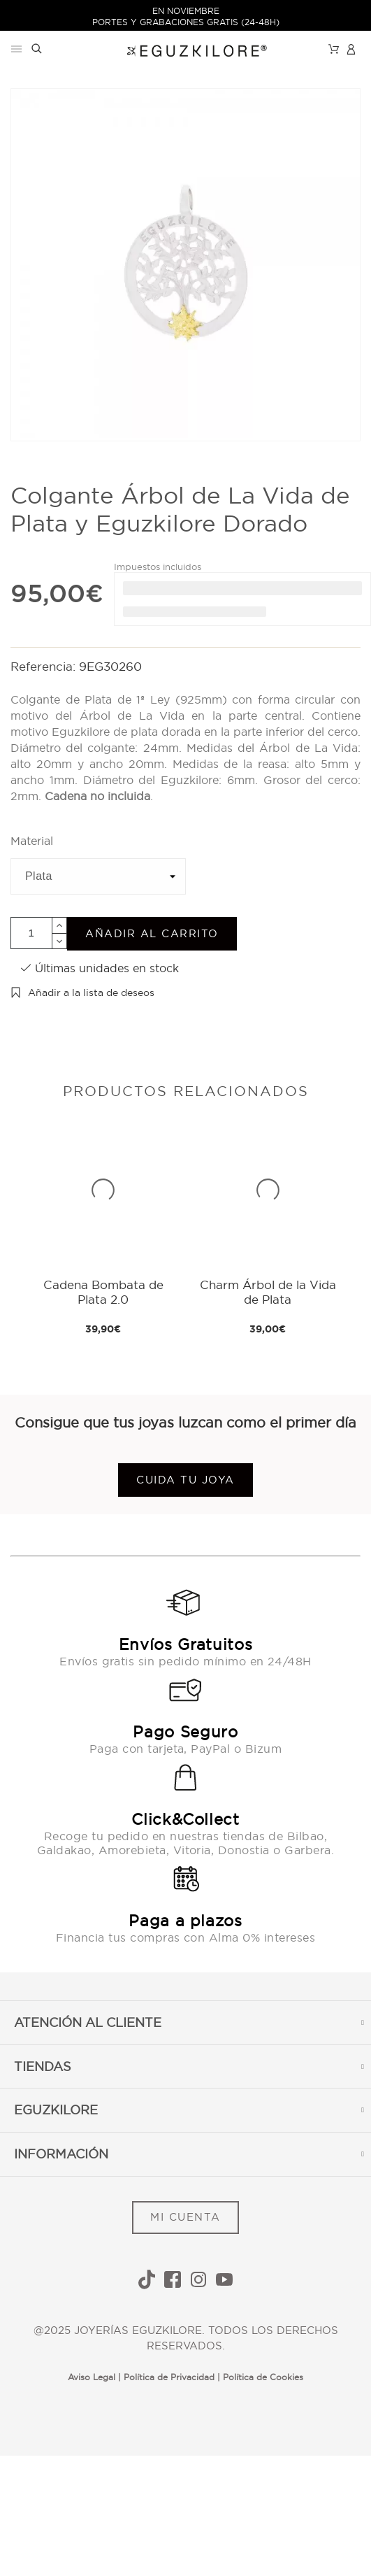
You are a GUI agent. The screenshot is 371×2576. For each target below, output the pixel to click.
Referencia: (44, 666)
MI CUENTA (185, 2216)
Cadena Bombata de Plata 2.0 (103, 1291)
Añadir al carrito (152, 933)
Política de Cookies (263, 2377)
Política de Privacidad (169, 2377)
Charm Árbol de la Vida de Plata (268, 1291)
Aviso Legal (91, 2377)
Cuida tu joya (185, 1479)
